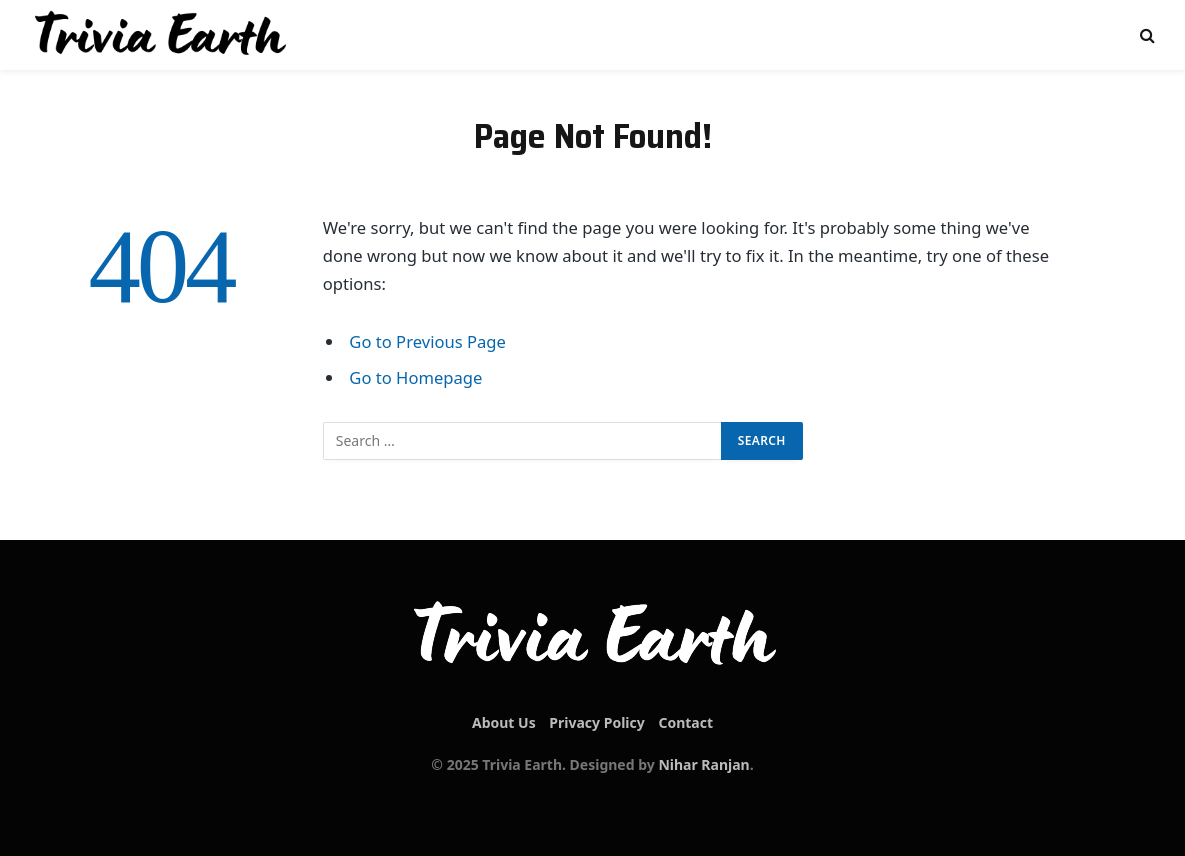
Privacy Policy (596, 722)
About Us (504, 722)
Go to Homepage (415, 377)
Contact (685, 722)
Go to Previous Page (427, 341)
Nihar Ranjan (703, 764)
